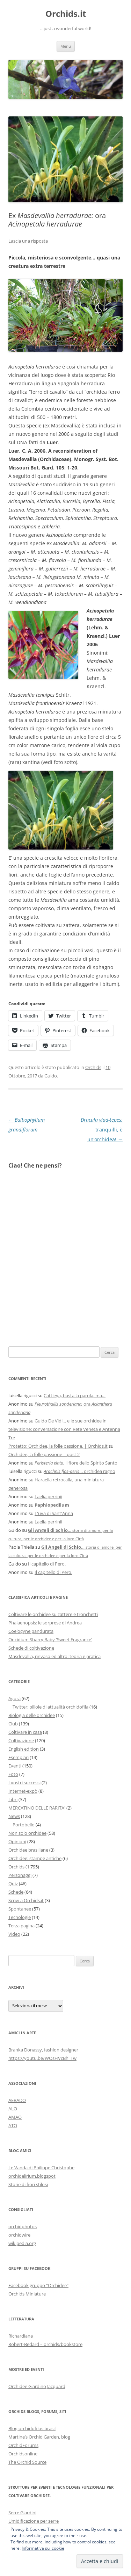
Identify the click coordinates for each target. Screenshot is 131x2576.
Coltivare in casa (25, 1732)
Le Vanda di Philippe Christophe (41, 2167)
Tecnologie (19, 1917)
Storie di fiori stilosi (28, 2184)
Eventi (14, 1766)
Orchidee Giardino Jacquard (36, 2386)
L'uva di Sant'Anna (54, 1513)
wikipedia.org (22, 2243)
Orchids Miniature (27, 2294)
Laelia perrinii (48, 1496)
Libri (12, 1799)
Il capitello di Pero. (47, 1564)
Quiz (13, 1883)
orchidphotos (22, 2226)
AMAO (15, 2117)
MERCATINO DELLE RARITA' (36, 1808)
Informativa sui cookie (43, 2548)
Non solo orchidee (27, 1833)
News (14, 1816)
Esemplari (18, 1757)
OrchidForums (23, 2445)
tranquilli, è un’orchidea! (102, 1129)
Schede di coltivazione (31, 1648)
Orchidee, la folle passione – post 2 (44, 1454)
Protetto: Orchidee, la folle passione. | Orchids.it (58, 1446)
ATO (12, 2125)
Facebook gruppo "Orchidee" (38, 2285)
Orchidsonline (22, 2453)
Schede (15, 1892)
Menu (65, 46)
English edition (23, 1749)
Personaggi (19, 1875)
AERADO (17, 2100)
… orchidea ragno (79, 1471)
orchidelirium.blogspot (32, 2176)
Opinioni (17, 1841)
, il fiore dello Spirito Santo (76, 1463)
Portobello (24, 1824)
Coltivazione (21, 1740)
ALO (12, 2108)
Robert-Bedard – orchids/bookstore (45, 2344)
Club (13, 1723)
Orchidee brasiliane (28, 1850)
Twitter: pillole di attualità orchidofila (50, 1707)
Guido (50, 1076)
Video (14, 1934)
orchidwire (19, 2235)
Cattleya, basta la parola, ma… (74, 1395)
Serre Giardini (22, 2512)
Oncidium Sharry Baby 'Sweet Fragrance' (50, 1639)
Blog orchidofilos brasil (32, 2428)
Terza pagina (21, 1925)
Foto (13, 1774)
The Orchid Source (27, 2462)
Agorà (14, 1698)
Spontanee (19, 1909)
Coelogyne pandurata (30, 1631)
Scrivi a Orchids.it (26, 1900)
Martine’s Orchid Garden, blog (39, 2437)
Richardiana (20, 2336)
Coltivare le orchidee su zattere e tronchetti (53, 1614)
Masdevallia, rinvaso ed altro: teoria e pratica (54, 1656)
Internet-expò (22, 1791)
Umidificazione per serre (33, 2521)
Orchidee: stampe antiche (34, 1858)
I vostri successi (24, 1782)
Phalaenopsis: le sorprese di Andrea (45, 1623)
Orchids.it (65, 13)
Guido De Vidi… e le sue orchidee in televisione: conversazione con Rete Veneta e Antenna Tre (64, 1429)
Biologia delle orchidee (31, 1715)
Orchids (93, 1067)
